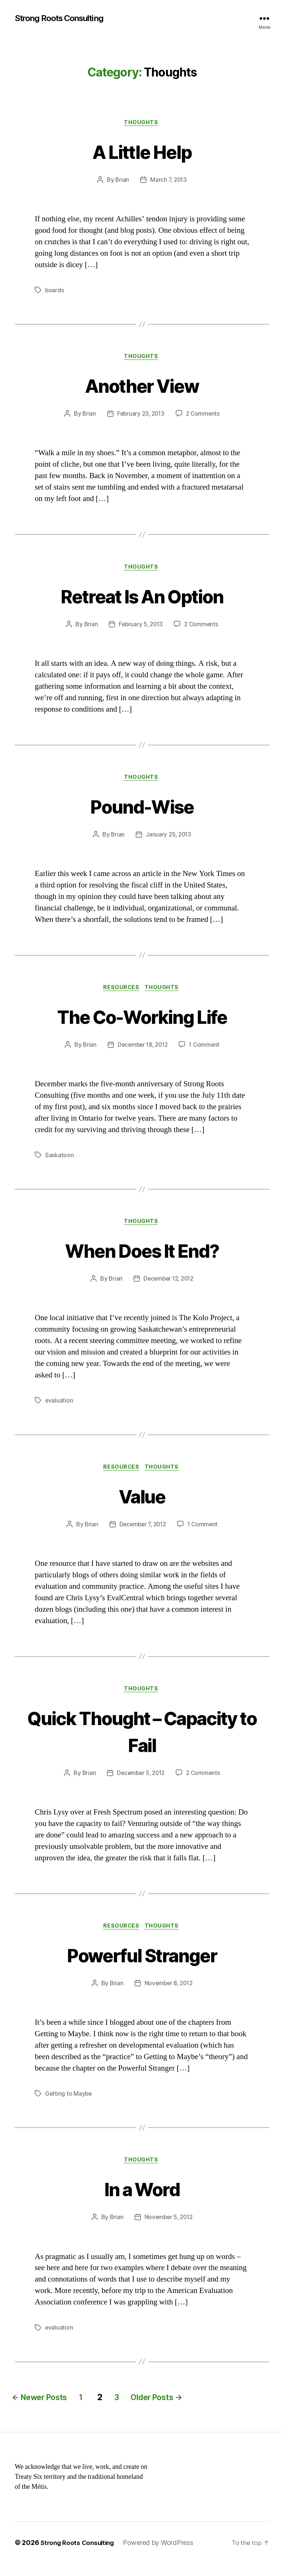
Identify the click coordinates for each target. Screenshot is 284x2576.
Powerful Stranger (142, 1965)
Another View (142, 387)
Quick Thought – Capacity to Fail (142, 1740)
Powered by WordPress (162, 2555)
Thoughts (142, 123)
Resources (121, 994)
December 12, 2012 (168, 1286)
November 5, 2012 (168, 2229)
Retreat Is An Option (142, 599)
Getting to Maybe (69, 2105)
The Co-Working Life (142, 1022)
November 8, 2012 (168, 1994)
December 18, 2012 (142, 1051)
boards (54, 292)
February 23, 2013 (140, 416)
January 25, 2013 (168, 840)
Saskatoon (59, 1161)
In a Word (141, 2200)
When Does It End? (142, 1257)
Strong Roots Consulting (63, 18)
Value (142, 1503)
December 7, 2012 (142, 1533)
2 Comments (204, 416)
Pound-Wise (142, 810)
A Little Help (141, 152)
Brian (122, 181)
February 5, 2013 (140, 628)
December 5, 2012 (140, 1783)
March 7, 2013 (168, 181)
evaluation (59, 1408)
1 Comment (206, 1051)
